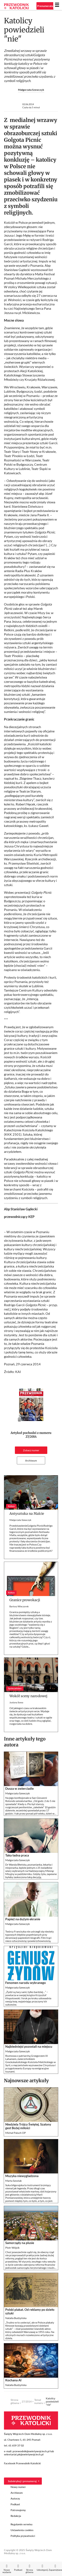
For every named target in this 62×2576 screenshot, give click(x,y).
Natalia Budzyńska (15, 2318)
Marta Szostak (13, 2180)
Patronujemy (18, 2510)
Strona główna (15, 2401)
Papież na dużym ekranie (22, 1919)
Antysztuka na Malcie (26, 1513)
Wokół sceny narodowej (28, 1696)
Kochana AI (13, 2380)
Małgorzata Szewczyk (31, 89)
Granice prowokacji (24, 1600)
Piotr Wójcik (12, 2247)
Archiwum (31, 1460)
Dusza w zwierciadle (19, 1788)
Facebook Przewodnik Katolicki (22, 2463)
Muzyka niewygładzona (22, 2176)
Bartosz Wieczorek (19, 1606)
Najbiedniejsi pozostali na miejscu (28, 2046)
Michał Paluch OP (15, 2132)
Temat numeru (38, 2401)
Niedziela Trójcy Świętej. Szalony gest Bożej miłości (28, 2126)
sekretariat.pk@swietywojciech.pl (23, 2454)
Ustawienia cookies (22, 2530)
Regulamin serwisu (21, 2524)
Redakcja (16, 2515)
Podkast (15, 2504)
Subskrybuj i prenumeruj (22, 2481)
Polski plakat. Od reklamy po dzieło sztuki (29, 2311)
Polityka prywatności (23, 2535)
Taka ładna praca (17, 1855)
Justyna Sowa (16, 1702)
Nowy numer (18, 2486)
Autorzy (15, 2498)
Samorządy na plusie (19, 2243)
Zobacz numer (31, 1450)
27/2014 (31, 1437)
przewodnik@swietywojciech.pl (31, 2451)
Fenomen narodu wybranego (25, 1983)
